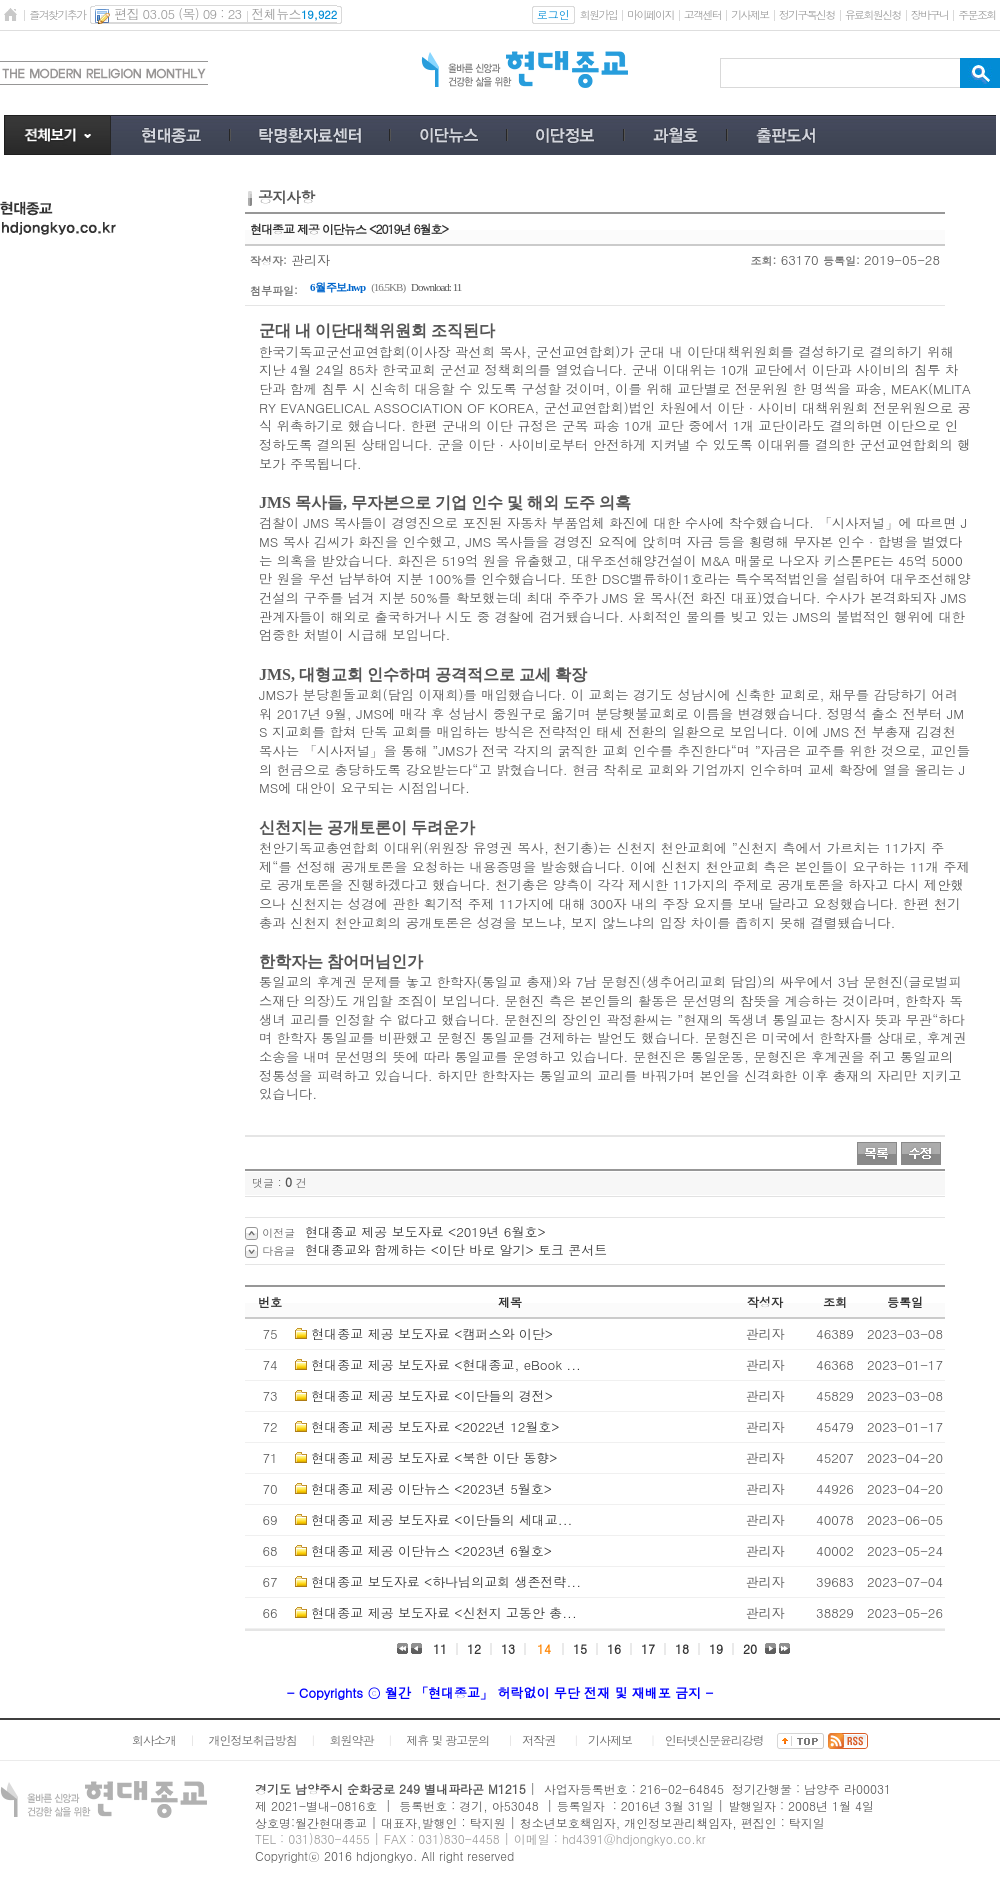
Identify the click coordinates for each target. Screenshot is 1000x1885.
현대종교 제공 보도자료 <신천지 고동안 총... (443, 1612)
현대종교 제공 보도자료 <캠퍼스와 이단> (432, 1333)
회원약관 (351, 1739)
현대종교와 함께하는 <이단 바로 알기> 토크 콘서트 (456, 1249)
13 (508, 1648)
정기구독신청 (807, 14)
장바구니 (929, 14)
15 (580, 1648)
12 (474, 1648)
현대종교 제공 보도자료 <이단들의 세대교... (441, 1519)
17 (648, 1648)
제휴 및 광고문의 (447, 1739)
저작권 (538, 1739)
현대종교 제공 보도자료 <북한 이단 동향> (434, 1457)
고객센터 (702, 14)
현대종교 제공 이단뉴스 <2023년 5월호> (431, 1488)
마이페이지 (650, 14)
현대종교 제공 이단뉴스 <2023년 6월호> (431, 1550)
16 (614, 1648)
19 (716, 1648)
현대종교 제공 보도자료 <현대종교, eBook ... (446, 1364)
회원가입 (598, 14)
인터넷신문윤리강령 (714, 1739)
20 (750, 1648)
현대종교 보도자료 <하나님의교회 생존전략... (446, 1581)
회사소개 (154, 1739)
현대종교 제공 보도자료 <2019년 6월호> (425, 1231)
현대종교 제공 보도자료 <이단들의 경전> (432, 1395)
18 (682, 1648)
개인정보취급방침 (253, 1739)
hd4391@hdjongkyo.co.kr (634, 1838)
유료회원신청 (873, 14)
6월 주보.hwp (337, 287)
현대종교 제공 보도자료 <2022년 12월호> (435, 1426)
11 (440, 1648)
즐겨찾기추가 (57, 14)
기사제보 (749, 14)
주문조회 (976, 14)
